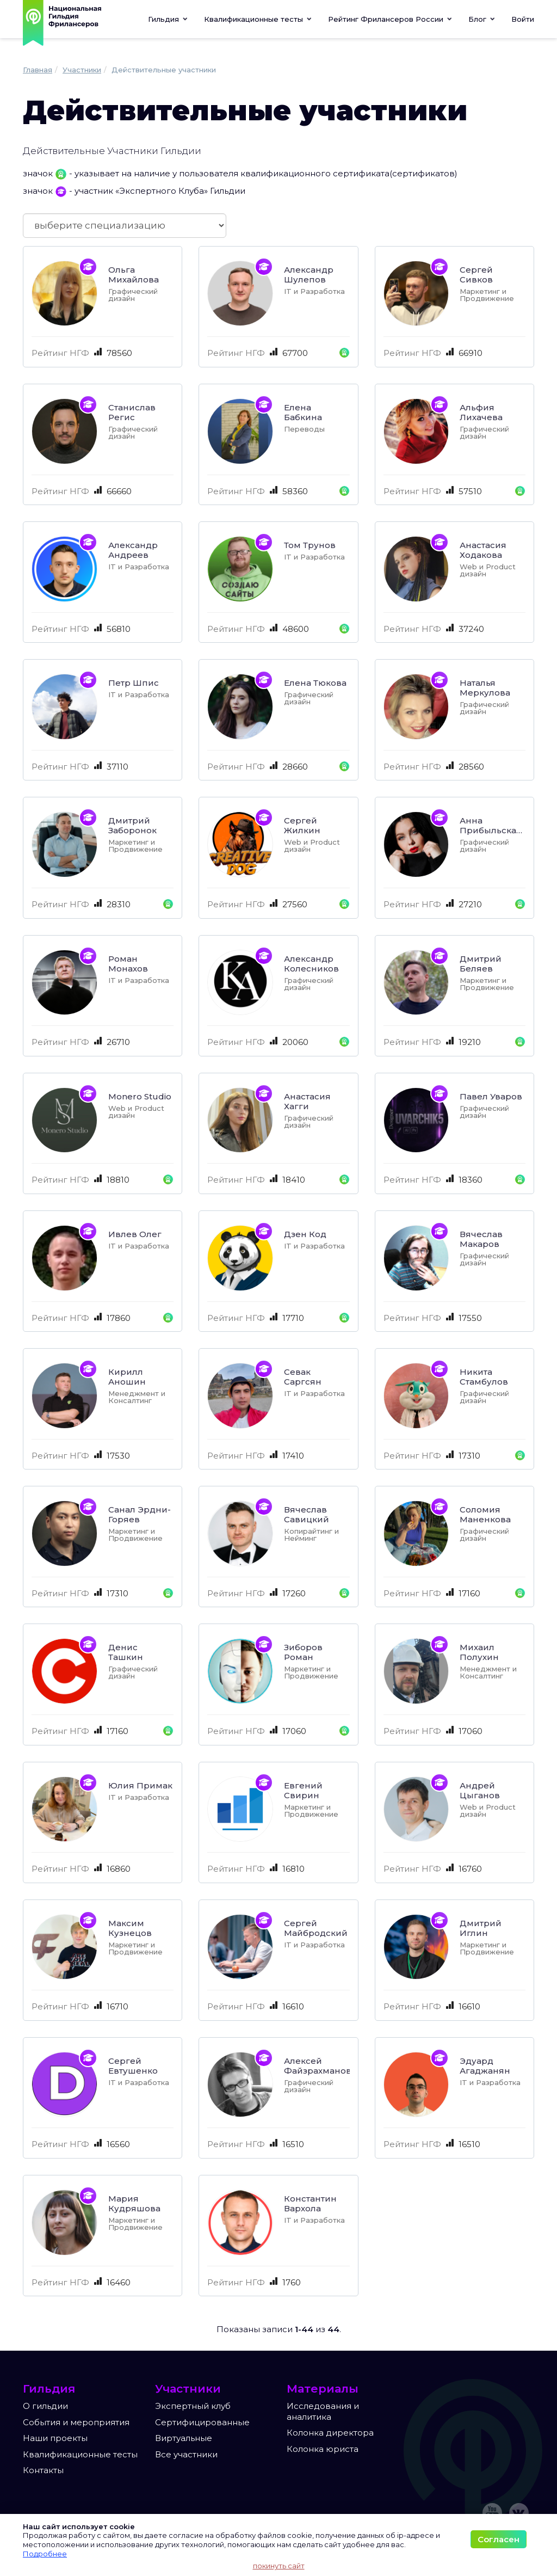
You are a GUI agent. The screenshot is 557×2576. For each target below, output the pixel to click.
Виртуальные (183, 2438)
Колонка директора (330, 2432)
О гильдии (45, 2406)
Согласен (498, 2539)
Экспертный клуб (193, 2406)
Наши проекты (55, 2438)
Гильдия (168, 19)
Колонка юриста (322, 2449)
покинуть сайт (279, 2565)
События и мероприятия (76, 2422)
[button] (258, 19)
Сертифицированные (202, 2422)
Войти (522, 19)
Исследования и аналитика (323, 2411)
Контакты (43, 2470)
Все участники (186, 2454)
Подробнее (45, 2553)
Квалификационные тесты (80, 2454)
